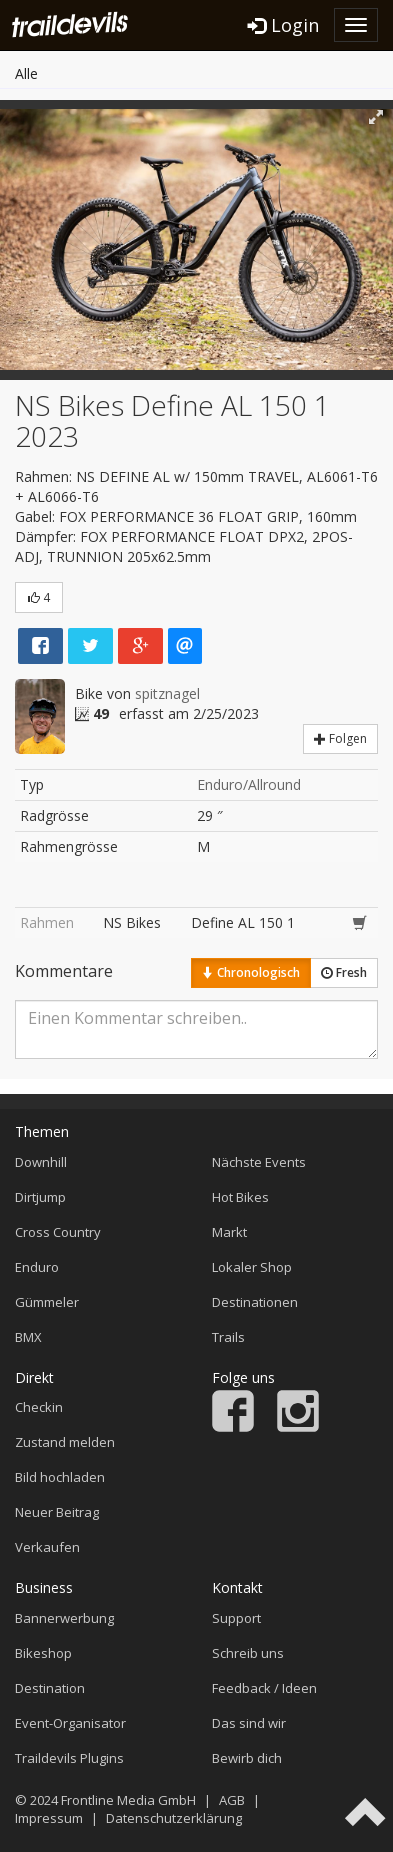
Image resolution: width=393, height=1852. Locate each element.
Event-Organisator (70, 1723)
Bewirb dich (247, 1758)
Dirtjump (40, 1197)
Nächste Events (259, 1162)
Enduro (37, 1267)
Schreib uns (248, 1653)
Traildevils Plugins (69, 1758)
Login (283, 25)
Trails (228, 1337)
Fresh (344, 972)
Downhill (41, 1162)
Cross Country (58, 1232)
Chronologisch (251, 972)
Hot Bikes (240, 1197)
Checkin (39, 1407)
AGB (232, 1800)
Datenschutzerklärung (174, 1818)
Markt (229, 1232)
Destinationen (255, 1302)
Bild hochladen (60, 1477)
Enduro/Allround (249, 784)
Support (236, 1618)
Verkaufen (47, 1547)
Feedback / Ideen (264, 1688)
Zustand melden (65, 1442)
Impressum (49, 1818)
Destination (50, 1688)
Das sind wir (249, 1723)
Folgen (340, 738)
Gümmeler (47, 1302)
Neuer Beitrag (57, 1512)
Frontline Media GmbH (128, 1800)
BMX (28, 1337)
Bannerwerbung (64, 1618)
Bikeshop (43, 1653)
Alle (26, 73)
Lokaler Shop (252, 1267)
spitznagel (167, 693)
